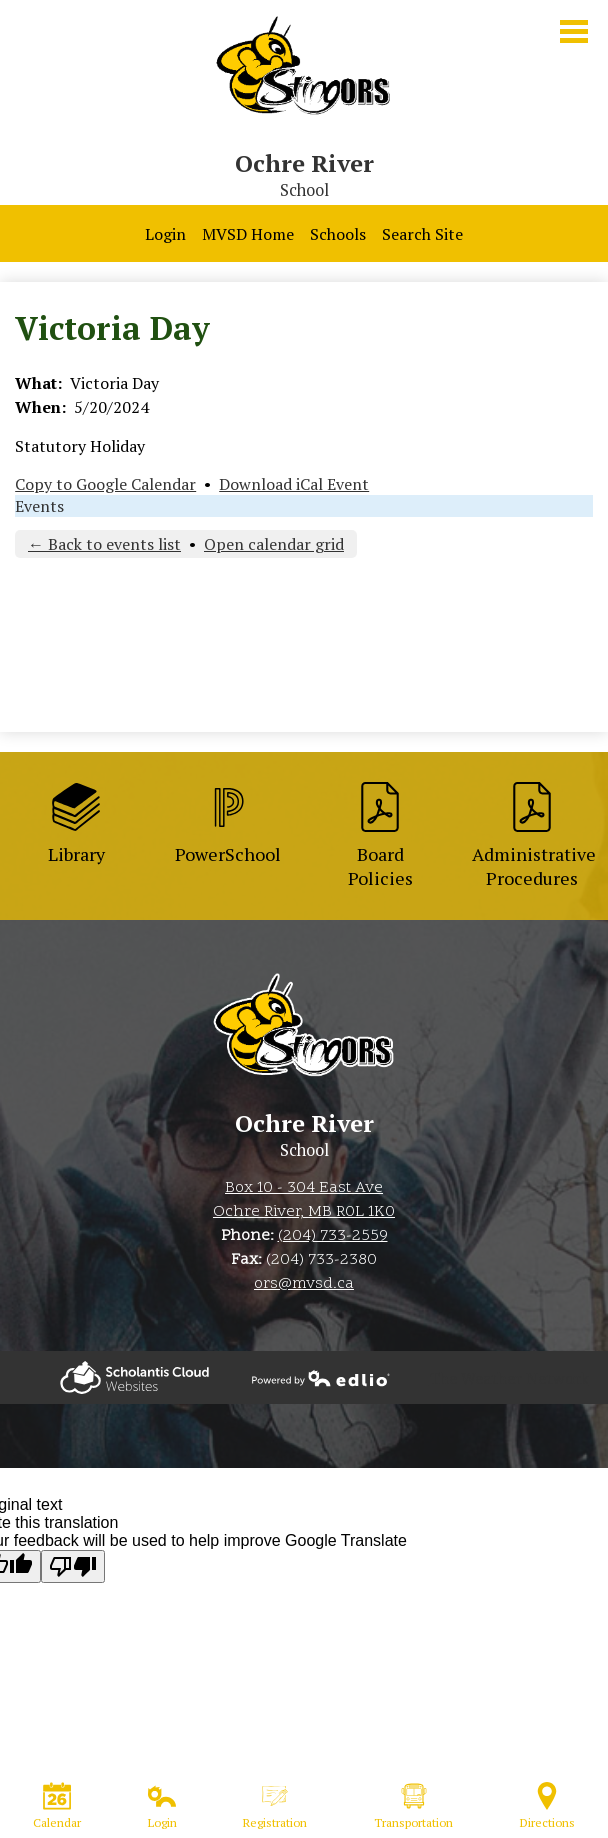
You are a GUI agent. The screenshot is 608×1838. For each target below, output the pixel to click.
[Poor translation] (73, 1566)
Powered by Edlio (134, 1377)
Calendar (57, 1806)
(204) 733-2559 (333, 1236)
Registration (275, 1806)
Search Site (422, 234)
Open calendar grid (274, 544)
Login (165, 234)
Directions (547, 1806)
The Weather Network (509, 1378)
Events (39, 506)
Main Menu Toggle (574, 31)
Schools (338, 234)
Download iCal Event (294, 484)
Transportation (413, 1806)
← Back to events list (104, 544)
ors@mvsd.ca (304, 1284)
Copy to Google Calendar (105, 484)
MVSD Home (248, 234)
